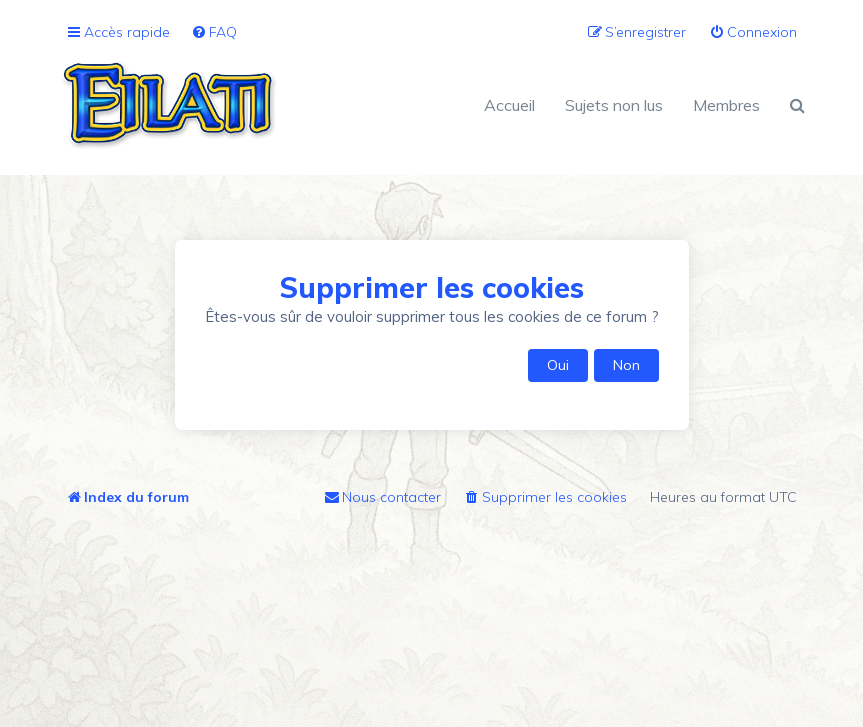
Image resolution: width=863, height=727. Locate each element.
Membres (726, 105)
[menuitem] (214, 32)
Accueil (509, 105)
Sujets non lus (614, 105)
